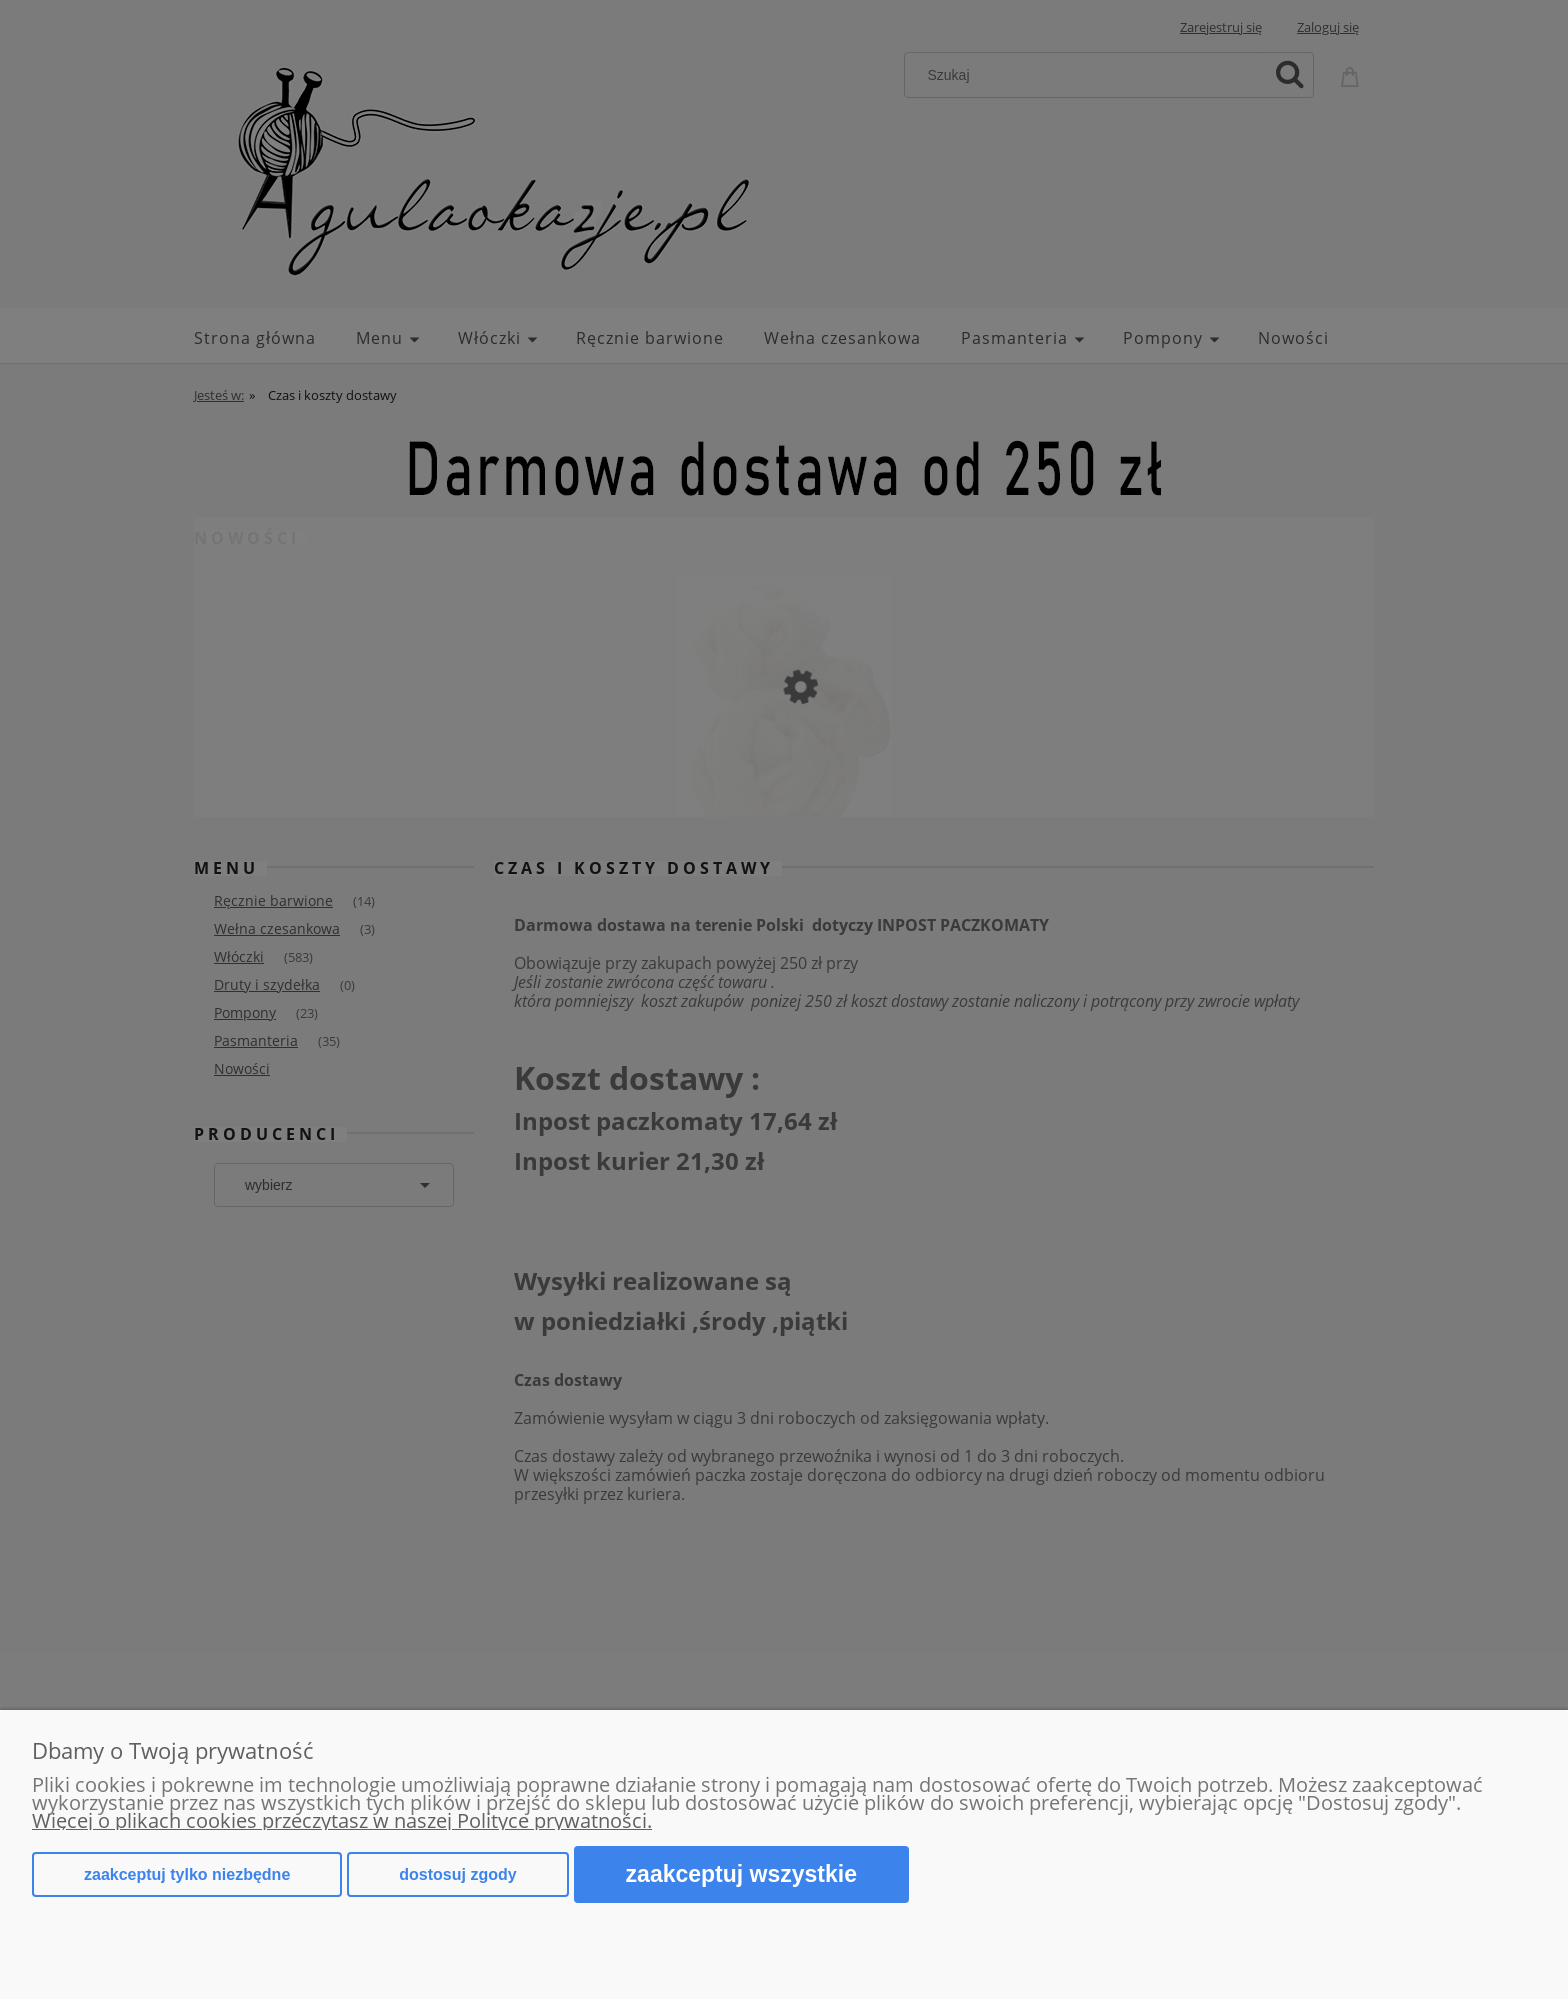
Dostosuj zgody (457, 1874)
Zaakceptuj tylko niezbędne (187, 1874)
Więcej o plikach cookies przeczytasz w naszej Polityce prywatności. (342, 1820)
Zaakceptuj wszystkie (741, 1874)
